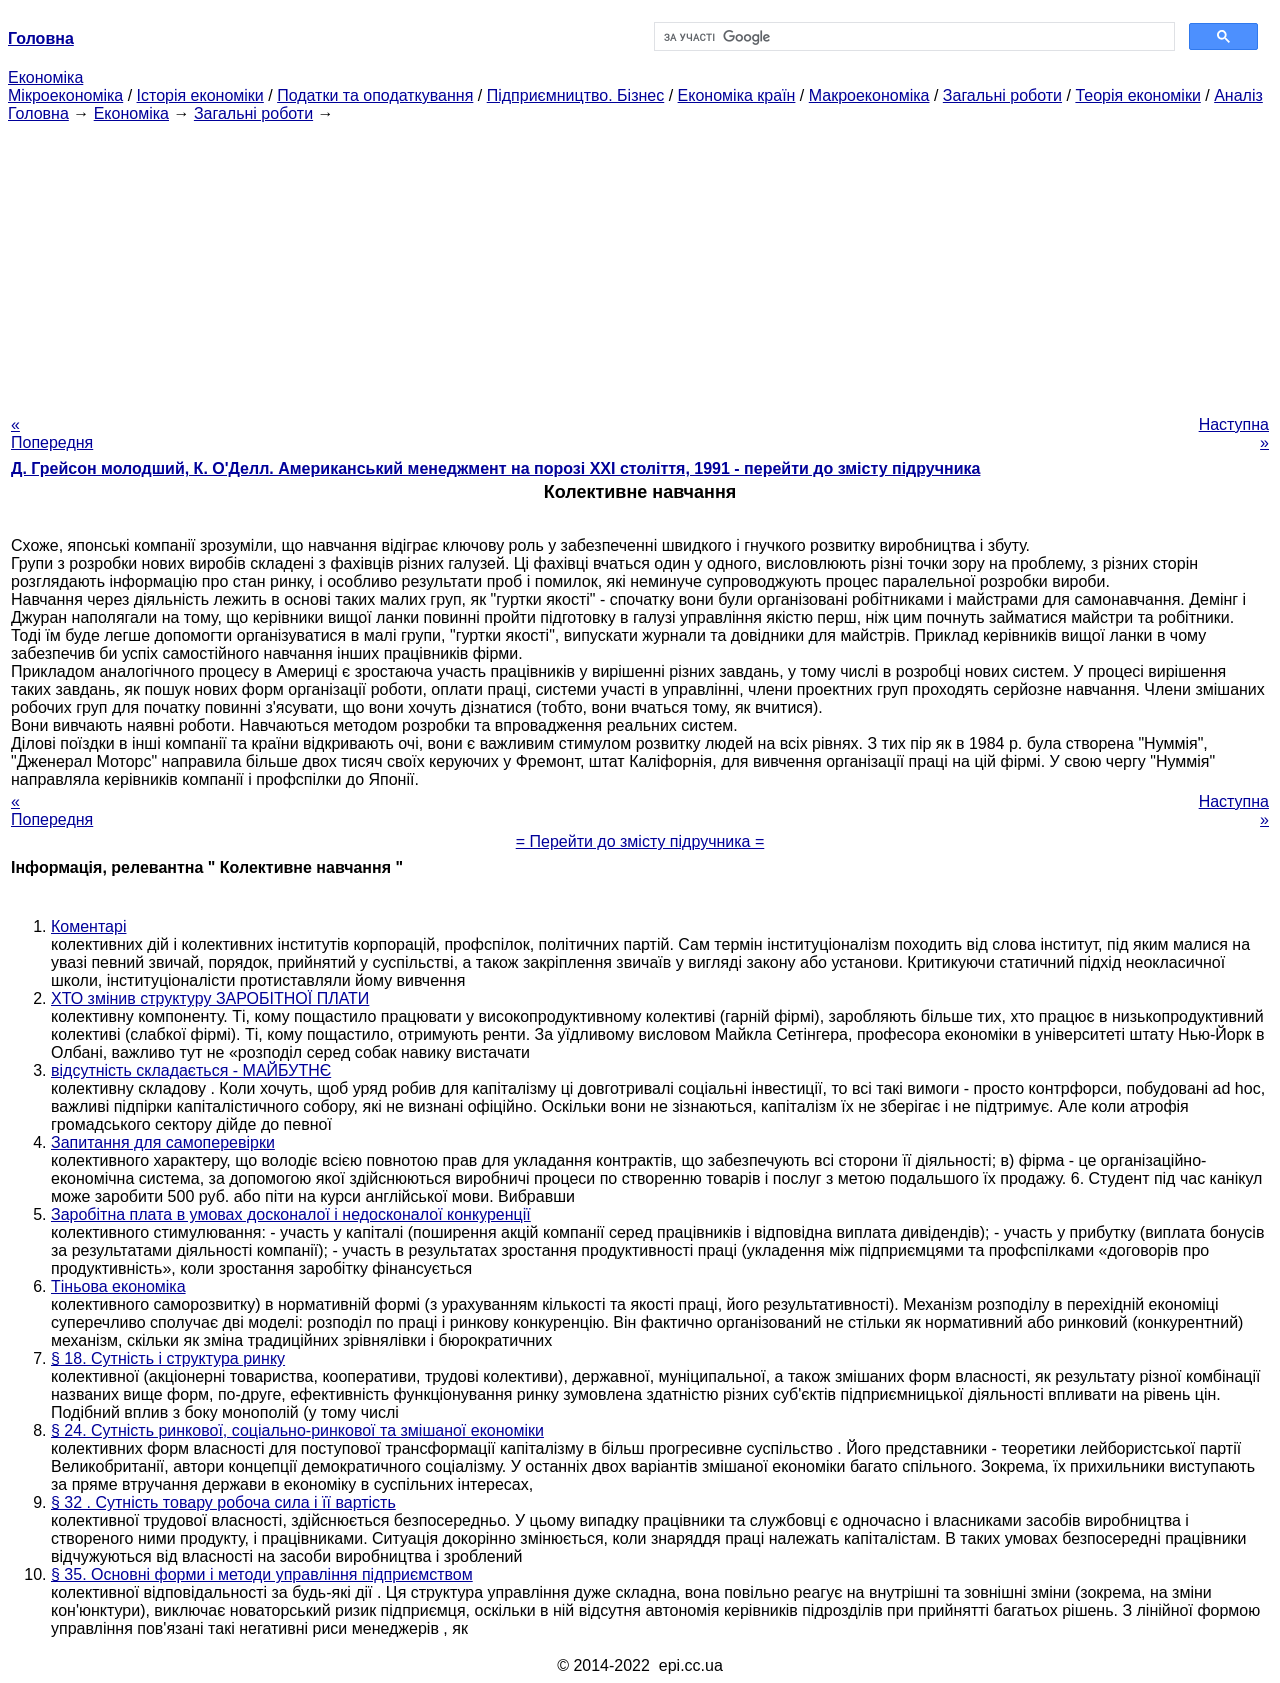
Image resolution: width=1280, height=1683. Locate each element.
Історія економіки (200, 95)
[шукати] (912, 37)
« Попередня (52, 433)
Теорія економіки (1137, 95)
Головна (38, 113)
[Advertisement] (640, 263)
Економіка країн (737, 95)
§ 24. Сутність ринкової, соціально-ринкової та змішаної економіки (297, 1430)
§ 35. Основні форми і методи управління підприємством (262, 1574)
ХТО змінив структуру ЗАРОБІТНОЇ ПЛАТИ (210, 998)
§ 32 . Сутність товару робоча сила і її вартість (223, 1502)
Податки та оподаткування (375, 95)
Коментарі (88, 926)
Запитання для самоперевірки (163, 1142)
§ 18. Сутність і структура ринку (168, 1358)
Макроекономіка (869, 95)
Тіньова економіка (118, 1286)
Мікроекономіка (65, 95)
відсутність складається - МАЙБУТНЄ (191, 1070)
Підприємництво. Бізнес (576, 95)
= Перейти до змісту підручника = (640, 841)
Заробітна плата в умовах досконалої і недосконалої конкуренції (291, 1214)
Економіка (45, 77)
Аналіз (1238, 95)
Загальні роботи (1002, 95)
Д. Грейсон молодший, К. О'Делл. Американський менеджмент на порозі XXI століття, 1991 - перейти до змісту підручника (495, 468)
